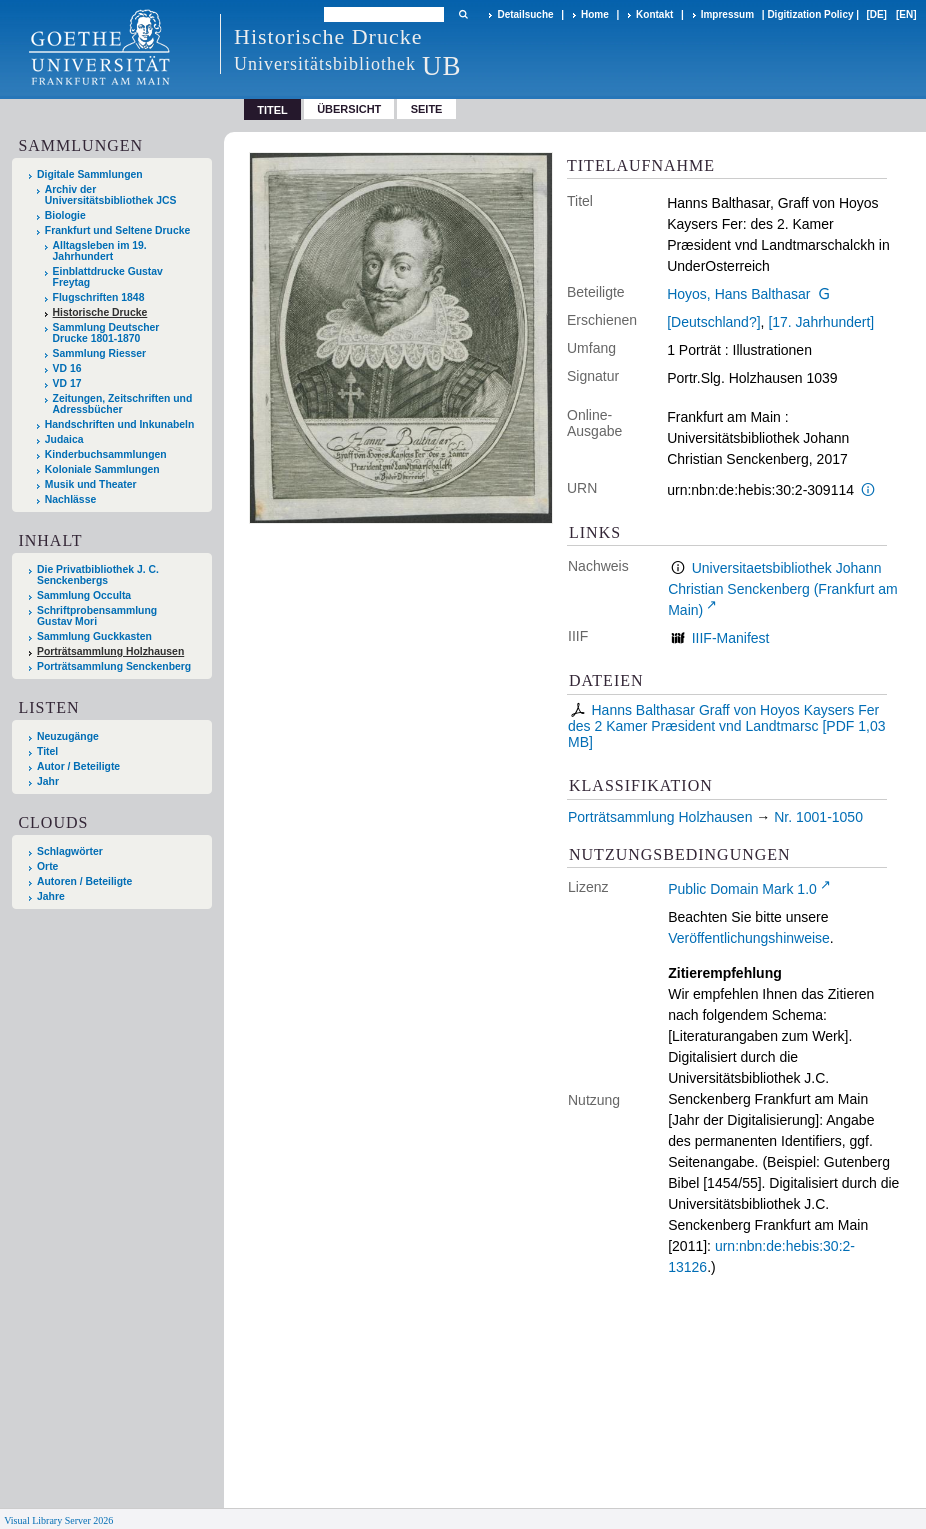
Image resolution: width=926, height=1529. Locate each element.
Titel (47, 751)
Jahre (51, 896)
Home (595, 14)
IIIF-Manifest (731, 638)
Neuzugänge (68, 736)
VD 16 (67, 368)
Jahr (48, 781)
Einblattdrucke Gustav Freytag (108, 277)
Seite (427, 109)
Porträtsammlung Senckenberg (114, 666)
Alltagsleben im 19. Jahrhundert (100, 251)
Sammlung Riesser (100, 353)
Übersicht (349, 109)
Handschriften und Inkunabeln (120, 424)
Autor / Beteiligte (78, 766)
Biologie (65, 215)
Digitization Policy (810, 14)
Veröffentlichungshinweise (749, 938)
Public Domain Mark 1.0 (742, 889)
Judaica (64, 439)
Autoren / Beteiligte (84, 881)
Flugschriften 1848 (99, 297)
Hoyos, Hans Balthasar (738, 294)
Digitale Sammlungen (90, 174)
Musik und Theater (91, 484)
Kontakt (654, 14)
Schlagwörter (70, 851)
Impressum (727, 14)
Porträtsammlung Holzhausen (110, 651)
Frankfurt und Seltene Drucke (118, 230)
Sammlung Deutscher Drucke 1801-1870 (106, 333)
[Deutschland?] (713, 322)
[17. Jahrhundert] (821, 322)
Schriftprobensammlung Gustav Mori (97, 616)
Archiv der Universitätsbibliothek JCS (111, 195)
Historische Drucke (100, 312)
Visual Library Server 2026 (58, 1520)
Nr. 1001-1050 (818, 817)
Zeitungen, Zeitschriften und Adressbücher (123, 404)
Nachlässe (70, 499)
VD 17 (67, 383)
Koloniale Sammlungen (102, 469)
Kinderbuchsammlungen (106, 454)
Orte (47, 866)
